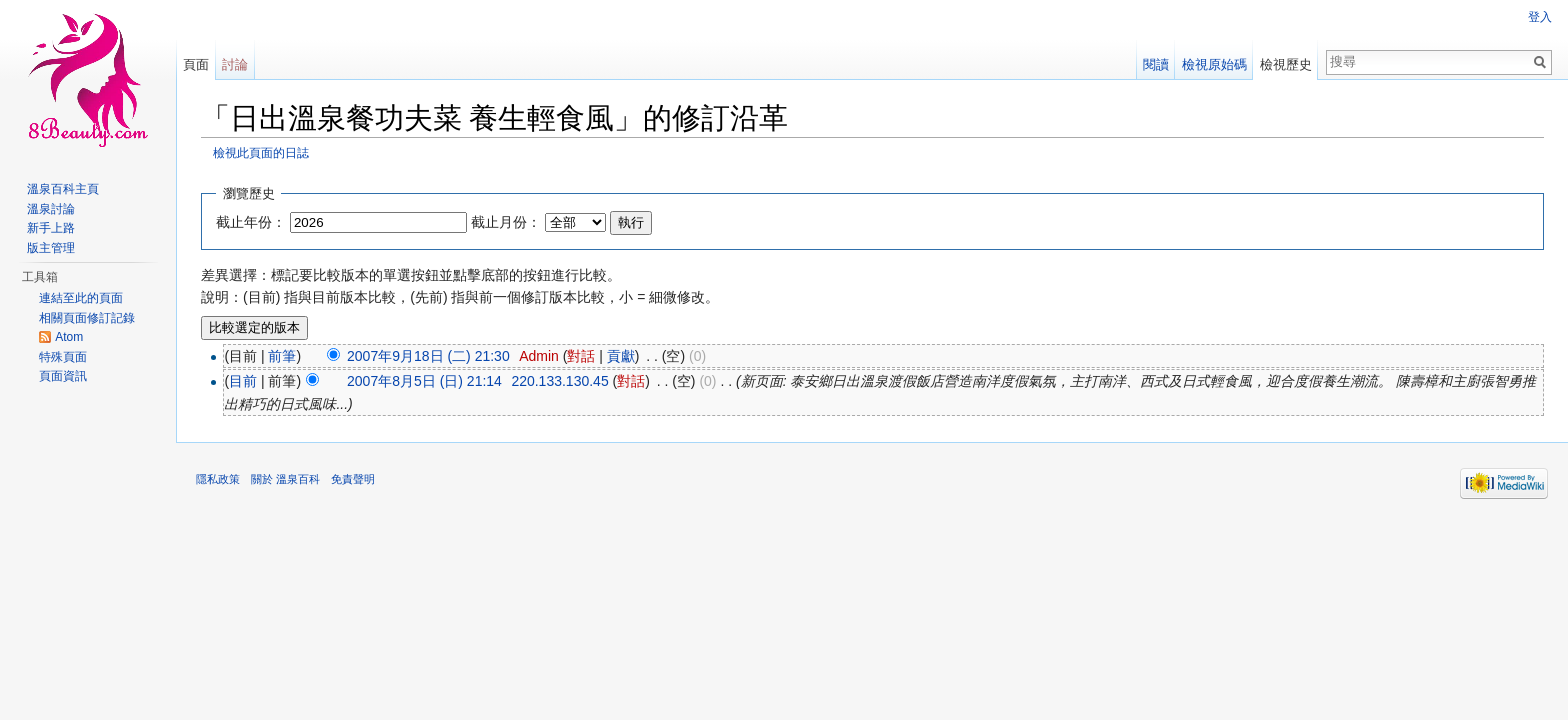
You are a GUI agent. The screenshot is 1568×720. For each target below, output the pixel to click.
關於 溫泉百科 (285, 479)
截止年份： (251, 222)
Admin (539, 356)
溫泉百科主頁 (63, 189)
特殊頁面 (63, 357)
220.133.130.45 (559, 381)
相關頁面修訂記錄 (87, 318)
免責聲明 (353, 479)
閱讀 (1156, 64)
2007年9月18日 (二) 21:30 (428, 356)
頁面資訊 (63, 376)
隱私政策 (218, 479)
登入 (1540, 17)
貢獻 (621, 356)
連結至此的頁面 (81, 298)
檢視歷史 (1286, 64)
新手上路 (51, 228)
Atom (69, 337)
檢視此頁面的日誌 (261, 152)
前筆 (282, 356)
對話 (581, 356)
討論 (235, 64)
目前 (243, 381)
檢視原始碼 (1214, 64)
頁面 (196, 64)
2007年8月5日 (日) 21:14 (424, 381)
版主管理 (51, 248)
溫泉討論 (51, 209)
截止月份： (506, 222)
